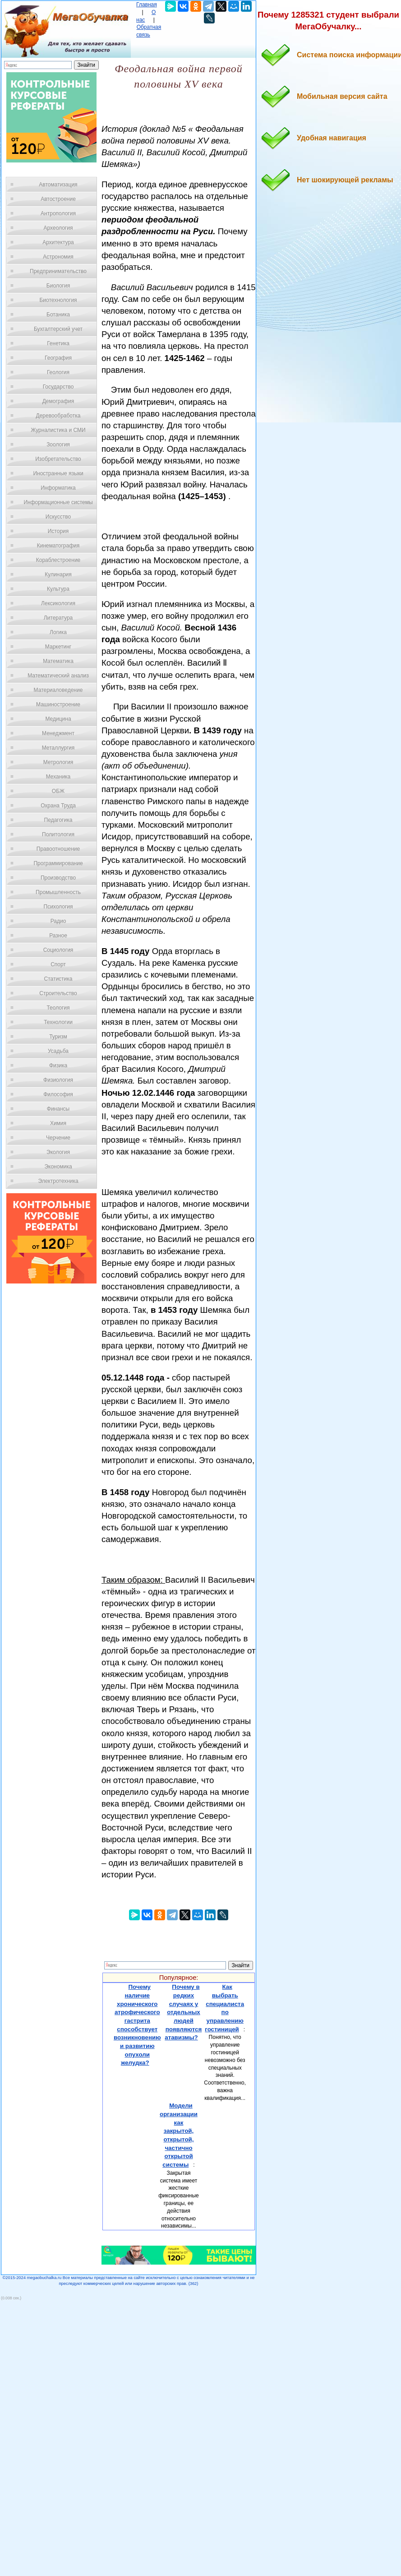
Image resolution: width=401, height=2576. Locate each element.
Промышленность (58, 892)
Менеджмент (58, 733)
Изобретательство (58, 459)
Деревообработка (58, 415)
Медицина (58, 719)
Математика (58, 661)
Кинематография (58, 545)
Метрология (58, 762)
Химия (58, 1123)
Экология (58, 1152)
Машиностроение (58, 704)
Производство (58, 878)
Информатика (58, 488)
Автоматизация (58, 184)
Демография (58, 401)
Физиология (58, 1080)
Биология (58, 286)
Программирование (58, 863)
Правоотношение (58, 849)
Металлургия (58, 748)
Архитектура (58, 242)
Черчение (58, 1138)
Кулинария (58, 574)
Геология (58, 372)
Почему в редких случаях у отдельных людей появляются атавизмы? (183, 2012)
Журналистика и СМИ (58, 430)
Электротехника (58, 1181)
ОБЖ (58, 791)
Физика (58, 1065)
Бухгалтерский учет (58, 329)
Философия (58, 1094)
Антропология (58, 213)
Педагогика (58, 820)
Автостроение (58, 199)
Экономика (58, 1166)
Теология (57, 1008)
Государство (58, 387)
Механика (58, 777)
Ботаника (58, 314)
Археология (58, 228)
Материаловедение (58, 690)
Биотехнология (58, 300)
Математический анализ (58, 675)
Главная (146, 4)
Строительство (58, 993)
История (58, 531)
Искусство (58, 517)
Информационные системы (57, 502)
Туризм (58, 1036)
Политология (58, 834)
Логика (58, 632)
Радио (58, 921)
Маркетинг (58, 647)
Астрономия (58, 257)
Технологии (58, 1022)
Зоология (58, 444)
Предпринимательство (58, 271)
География (58, 358)
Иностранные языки (58, 473)
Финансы (58, 1109)
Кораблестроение (58, 560)
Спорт (58, 964)
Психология (58, 906)
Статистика (58, 979)
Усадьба (58, 1051)
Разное (58, 935)
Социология (58, 950)
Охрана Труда (58, 805)
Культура (58, 589)
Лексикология (58, 603)
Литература (58, 618)
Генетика (58, 343)
